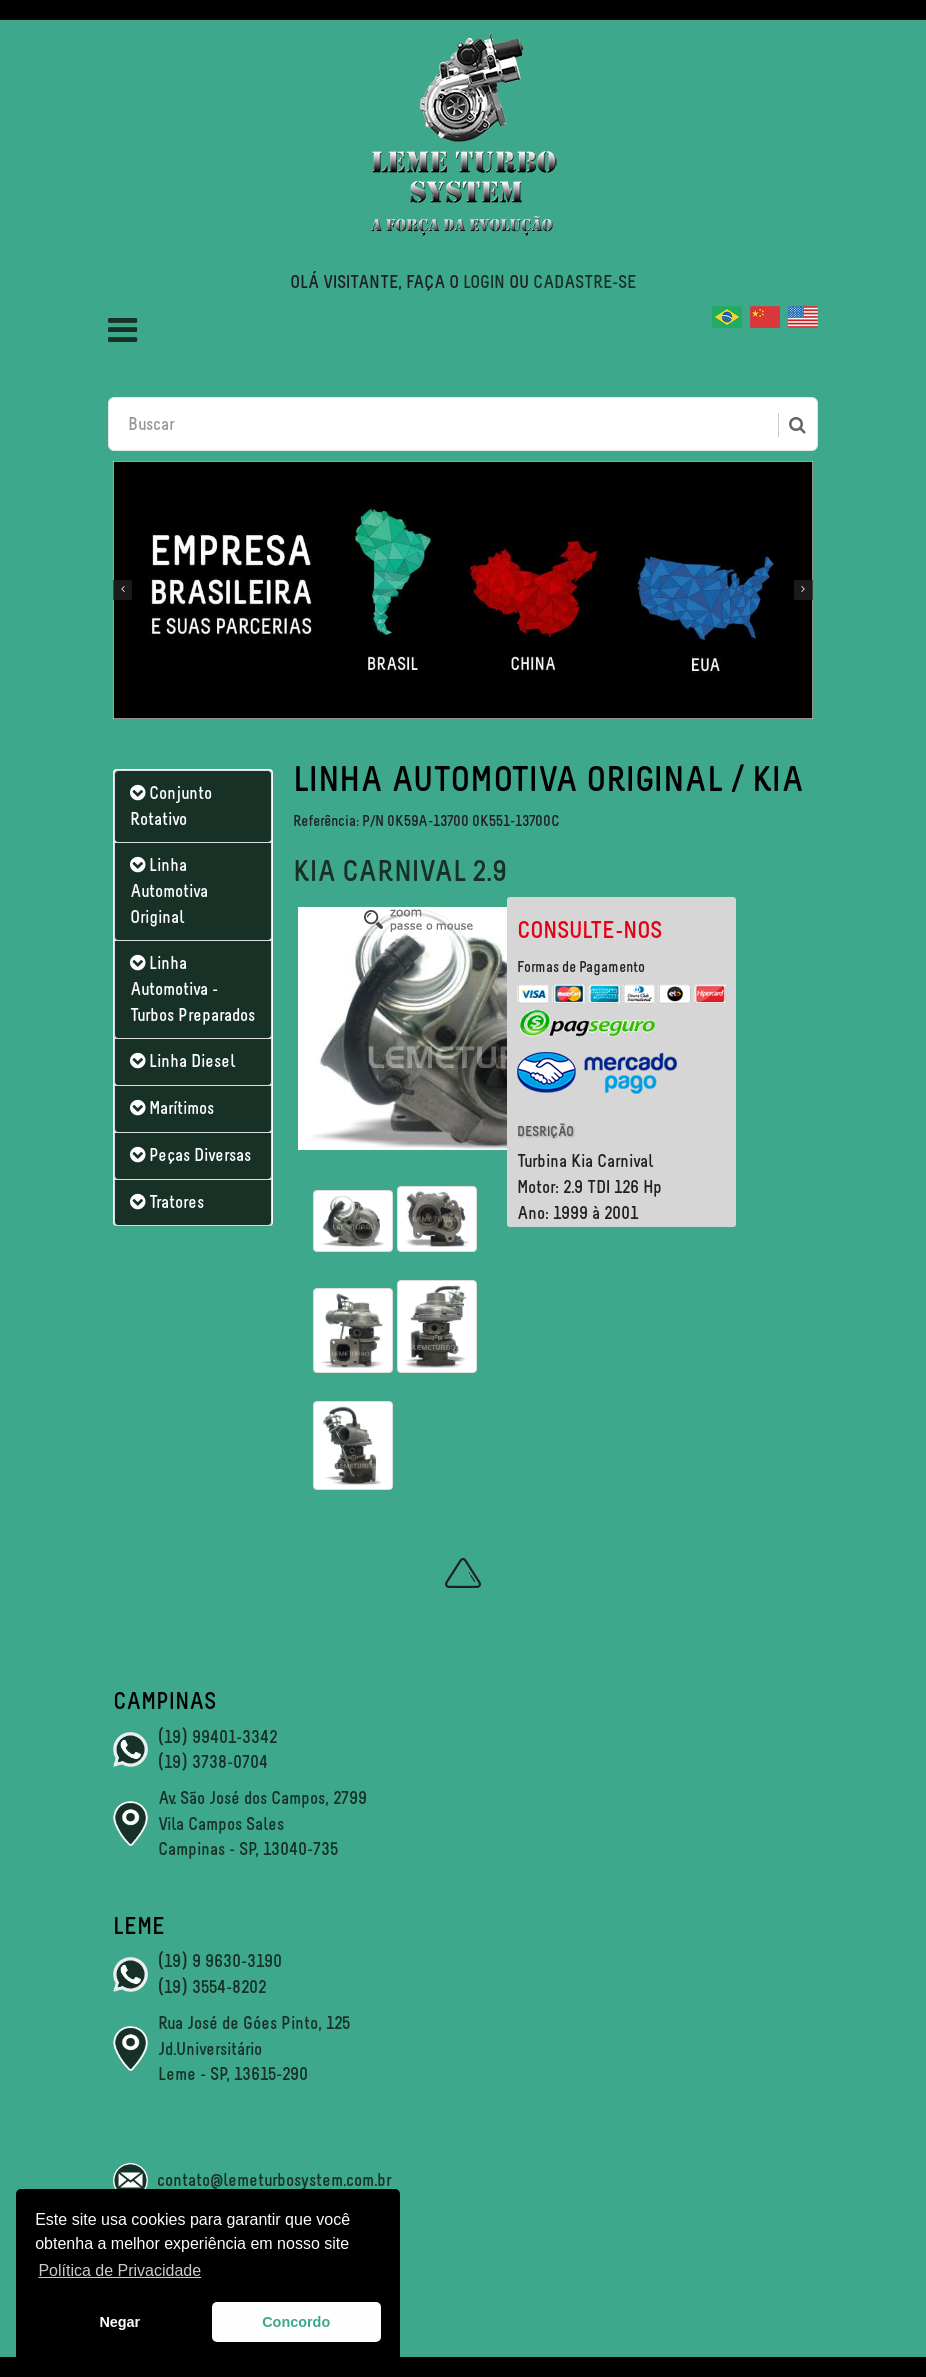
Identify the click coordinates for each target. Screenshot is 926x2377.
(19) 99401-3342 (217, 1737)
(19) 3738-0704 (213, 1762)
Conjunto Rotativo (171, 806)
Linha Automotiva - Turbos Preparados (192, 988)
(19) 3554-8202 (212, 1987)
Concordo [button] (296, 2322)
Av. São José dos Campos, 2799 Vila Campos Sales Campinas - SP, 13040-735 (262, 1823)
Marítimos (172, 1108)
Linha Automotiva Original (169, 890)
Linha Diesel (182, 1061)
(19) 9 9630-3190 (220, 1961)
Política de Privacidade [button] (119, 2270)
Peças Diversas (190, 1155)
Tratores (167, 1202)
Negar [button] (119, 2322)
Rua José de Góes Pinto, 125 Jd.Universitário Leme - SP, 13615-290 (254, 2048)
